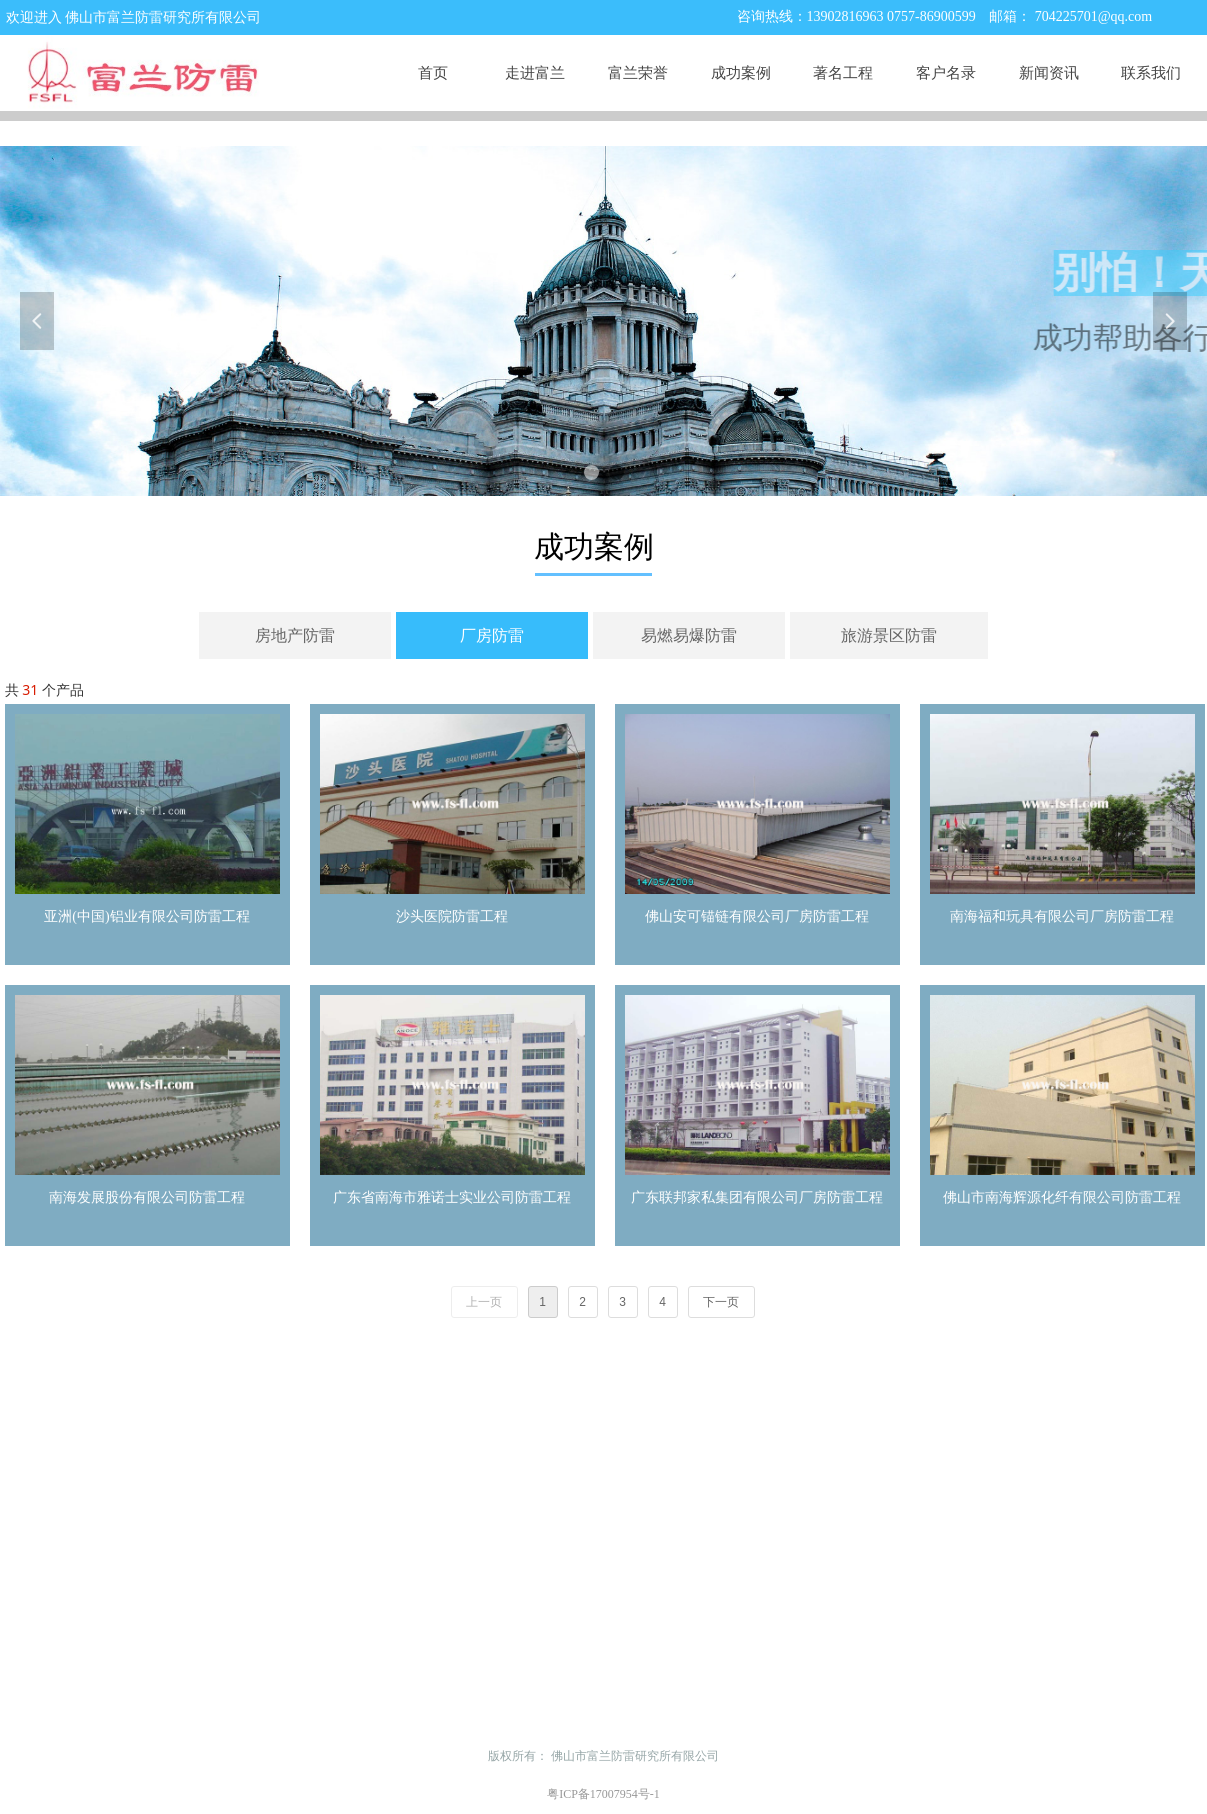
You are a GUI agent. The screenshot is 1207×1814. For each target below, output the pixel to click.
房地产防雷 (295, 635)
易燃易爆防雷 (689, 635)
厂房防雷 (492, 635)
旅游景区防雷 (889, 635)
